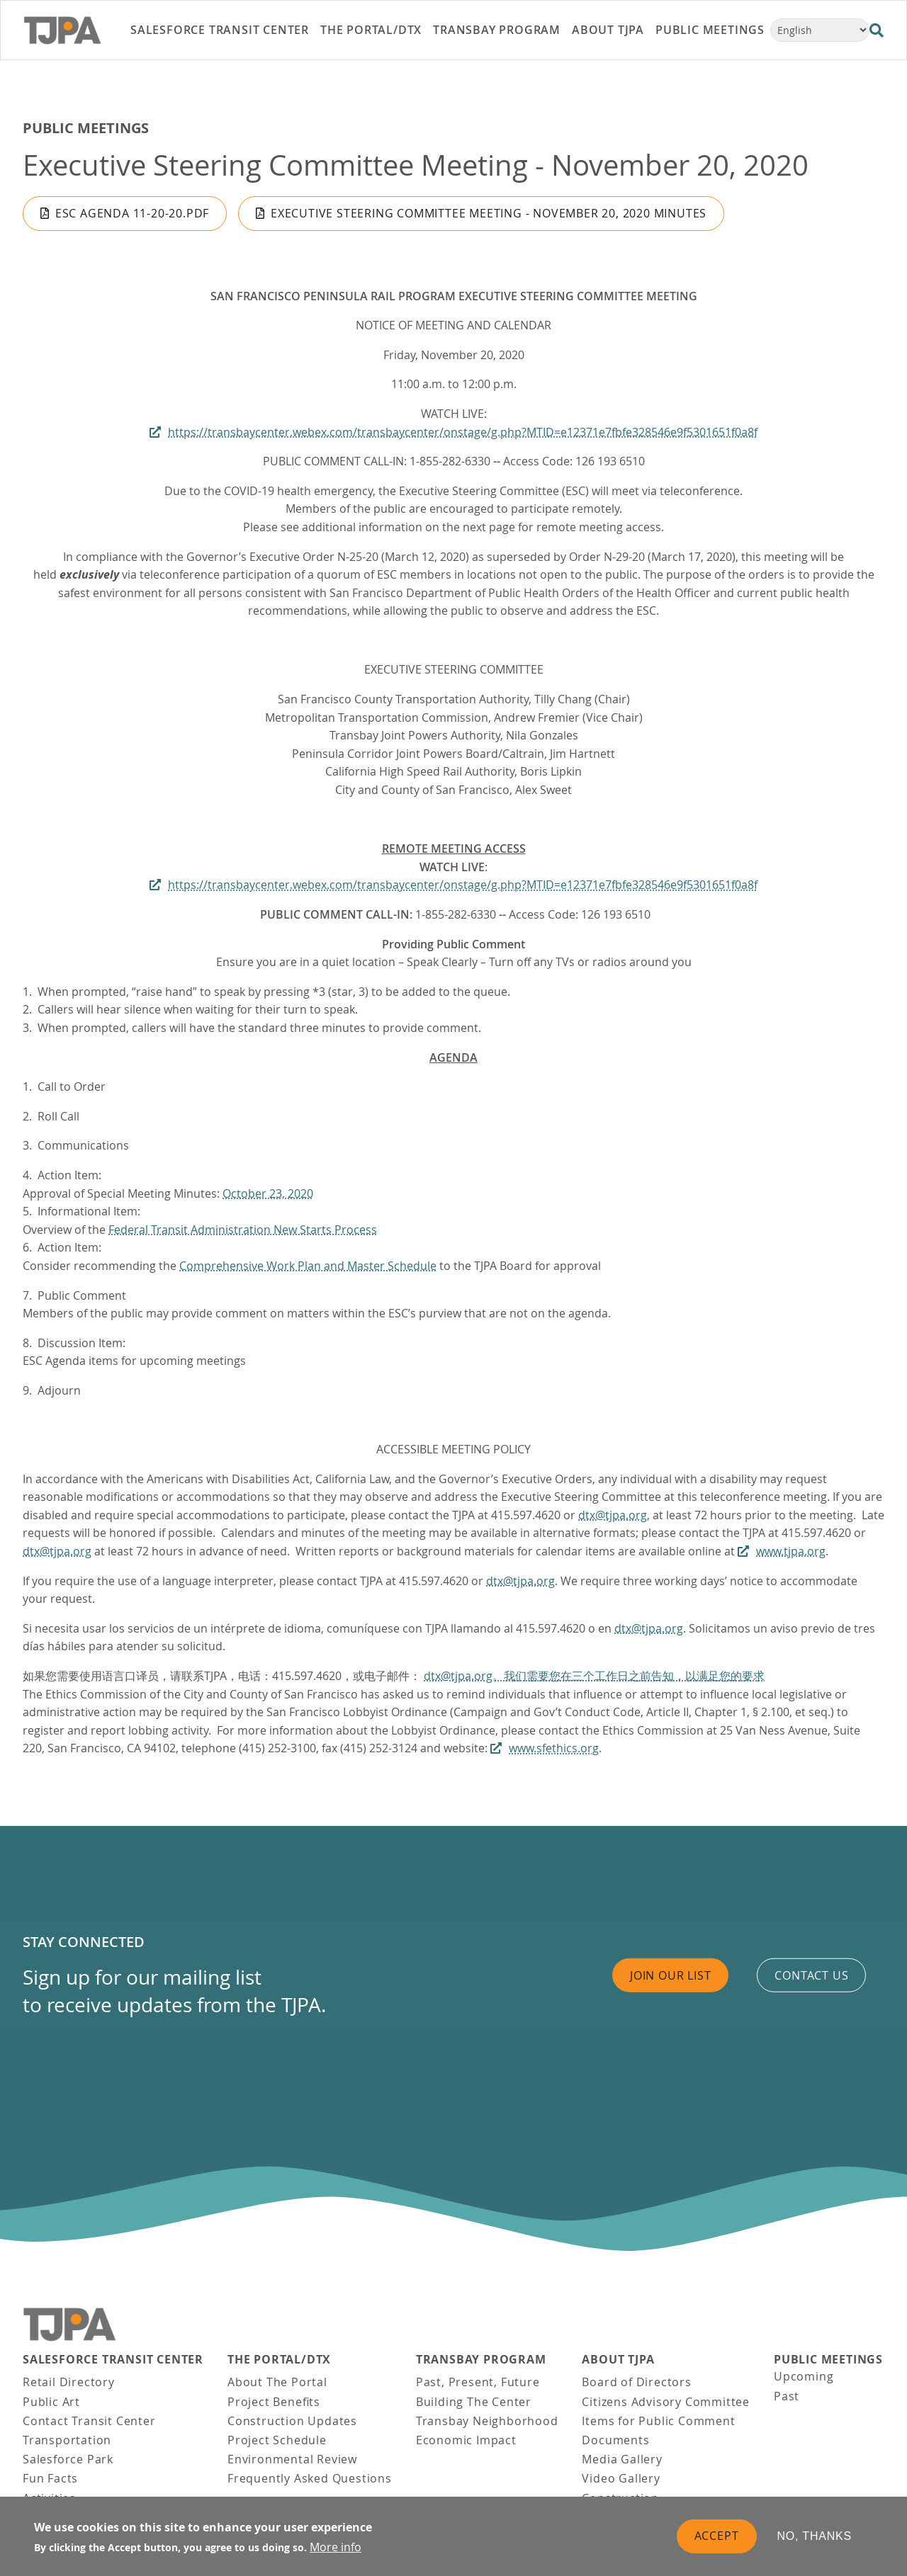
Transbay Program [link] (496, 30)
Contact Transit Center (89, 2421)
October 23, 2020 (267, 1193)
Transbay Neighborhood (487, 2421)
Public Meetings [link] (710, 30)
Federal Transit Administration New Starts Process (242, 1229)
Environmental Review (292, 2459)
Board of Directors (636, 2382)
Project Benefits (273, 2402)
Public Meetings (86, 127)
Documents (615, 2440)
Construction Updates (292, 2421)
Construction (620, 2498)
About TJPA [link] (608, 30)
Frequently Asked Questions (309, 2478)
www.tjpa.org (791, 1551)
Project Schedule (277, 2440)
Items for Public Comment (658, 2421)
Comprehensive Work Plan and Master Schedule (307, 1265)
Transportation (67, 2440)
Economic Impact (466, 2440)
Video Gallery (621, 2478)
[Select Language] (819, 30)
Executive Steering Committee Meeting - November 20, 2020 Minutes (488, 213)
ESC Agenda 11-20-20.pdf (132, 213)
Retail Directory (69, 2382)
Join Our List (670, 1974)
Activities (49, 2498)
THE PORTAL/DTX (279, 2359)
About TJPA (618, 2359)
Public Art (51, 2402)
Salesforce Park (68, 2459)
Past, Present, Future (478, 2382)
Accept (716, 2543)
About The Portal (277, 2382)
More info (335, 2554)
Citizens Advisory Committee (666, 2402)
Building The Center (473, 2402)
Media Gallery (622, 2459)
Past (786, 2396)
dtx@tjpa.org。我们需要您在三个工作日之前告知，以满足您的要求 (594, 1676)
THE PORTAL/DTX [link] (371, 30)
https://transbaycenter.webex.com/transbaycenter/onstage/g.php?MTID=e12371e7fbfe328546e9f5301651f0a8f (462, 432)
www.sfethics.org (554, 1748)
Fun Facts (50, 2478)
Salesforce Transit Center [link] (219, 30)
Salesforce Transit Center (113, 2359)
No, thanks (814, 2543)
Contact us (811, 1974)
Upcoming (803, 2376)
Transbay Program (481, 2359)
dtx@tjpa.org (612, 1515)
